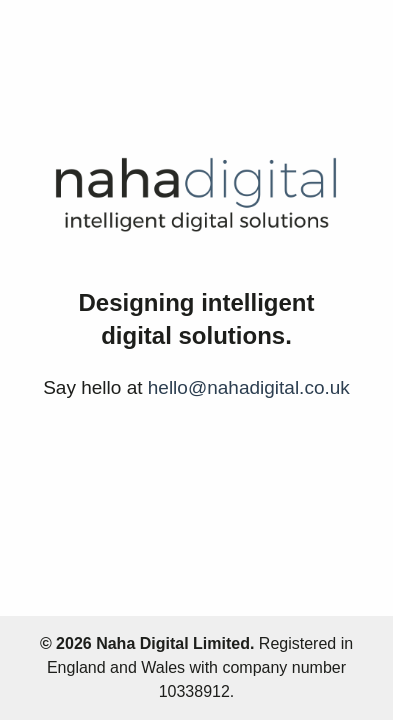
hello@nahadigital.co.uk (249, 387)
